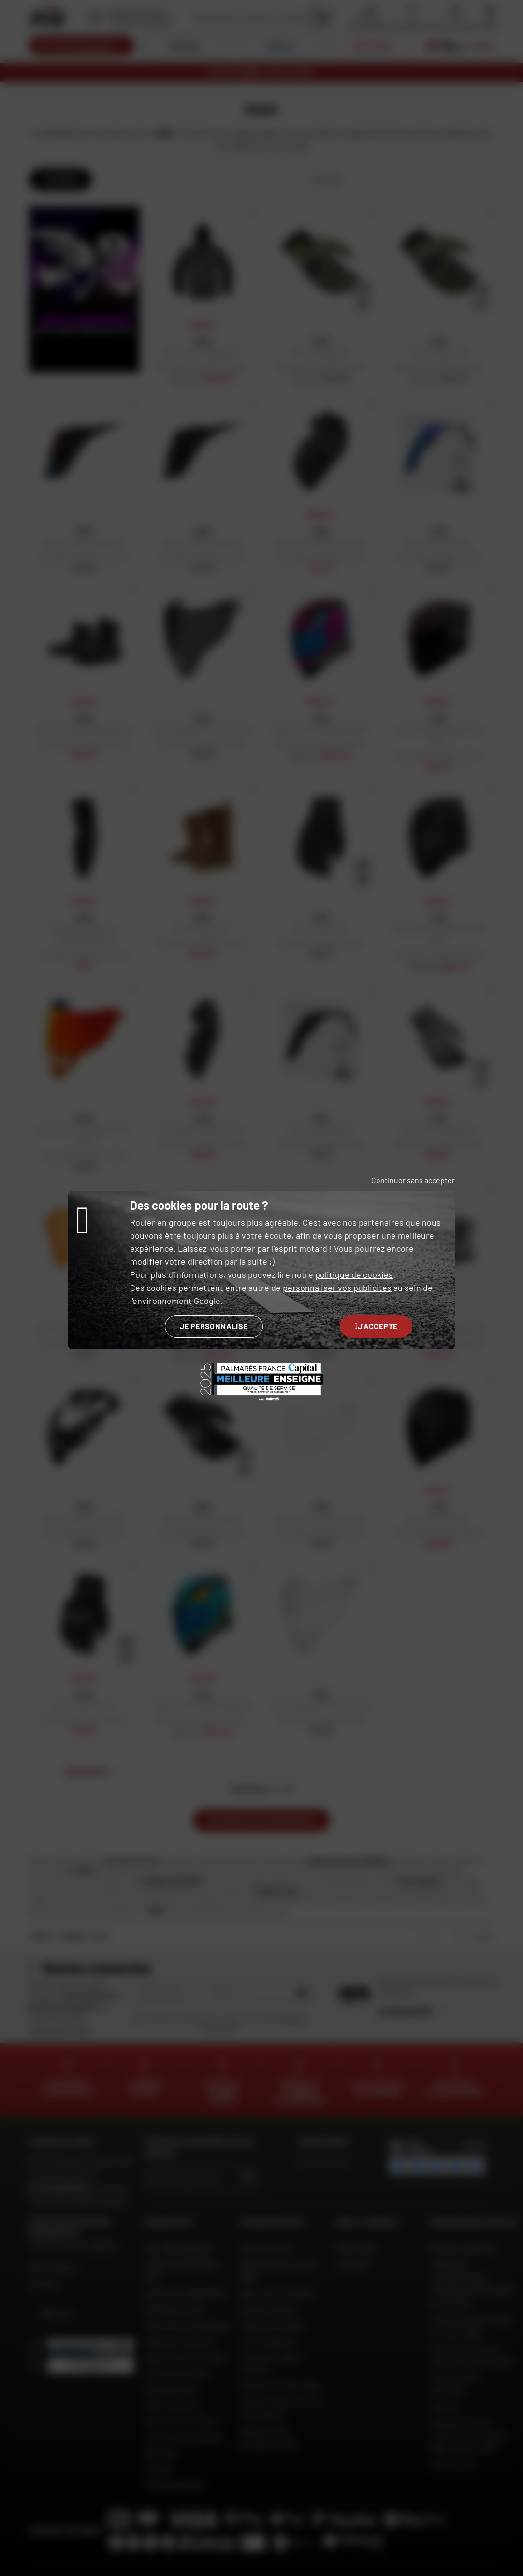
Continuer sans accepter (413, 1180)
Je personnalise (214, 1326)
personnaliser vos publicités (337, 1287)
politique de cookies (354, 1274)
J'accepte (376, 1326)
